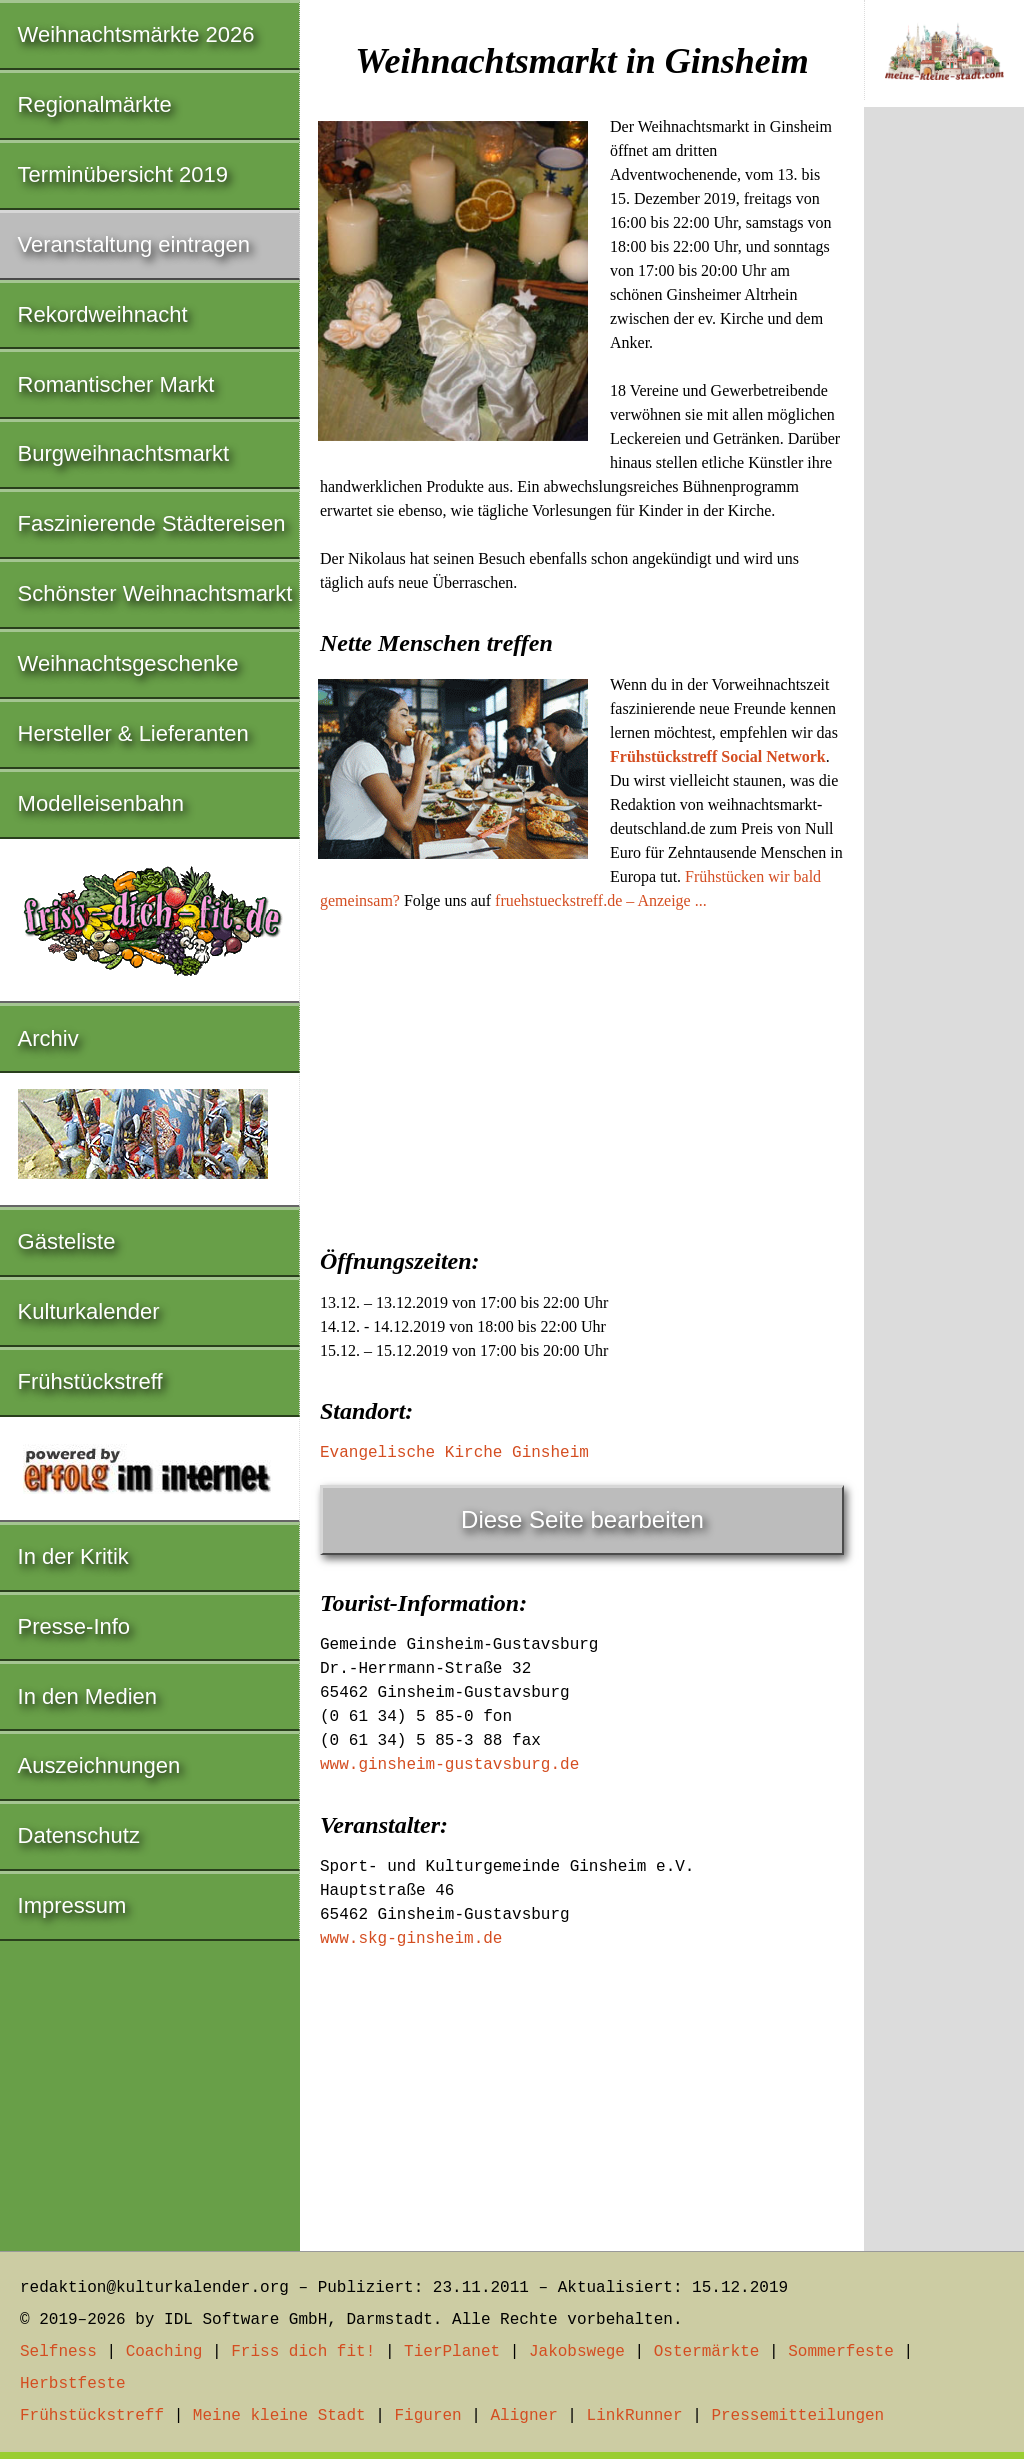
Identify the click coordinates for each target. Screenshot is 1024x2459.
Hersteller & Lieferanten (133, 733)
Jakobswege (577, 2352)
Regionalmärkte (95, 104)
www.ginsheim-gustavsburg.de (449, 1765)
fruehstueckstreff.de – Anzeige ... (601, 900)
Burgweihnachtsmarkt (124, 453)
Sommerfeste (841, 2352)
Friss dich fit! (303, 2352)
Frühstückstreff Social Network (718, 756)
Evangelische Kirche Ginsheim (454, 1453)
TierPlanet (452, 2352)
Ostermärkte (707, 2352)
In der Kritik (73, 1556)
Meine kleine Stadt (279, 2416)
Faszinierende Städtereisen (152, 523)
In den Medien (87, 1696)
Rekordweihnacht (103, 314)
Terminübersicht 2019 (123, 174)
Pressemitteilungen (797, 2416)
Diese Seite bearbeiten (582, 1519)
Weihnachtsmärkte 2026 (136, 34)
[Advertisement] (582, 1073)
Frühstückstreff (90, 1381)
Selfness (58, 2352)
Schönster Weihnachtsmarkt (155, 593)
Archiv (48, 1038)
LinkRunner (635, 2416)
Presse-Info (74, 1626)
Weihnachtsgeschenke (128, 663)
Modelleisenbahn (101, 803)
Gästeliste (67, 1241)
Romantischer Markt (116, 384)
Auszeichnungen (99, 1765)
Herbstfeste (73, 2384)
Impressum (72, 1905)
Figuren (427, 2416)
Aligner (524, 2416)
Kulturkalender (89, 1311)
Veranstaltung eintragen (134, 244)
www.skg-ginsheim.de (411, 1939)
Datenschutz (79, 1835)
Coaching (164, 2352)
